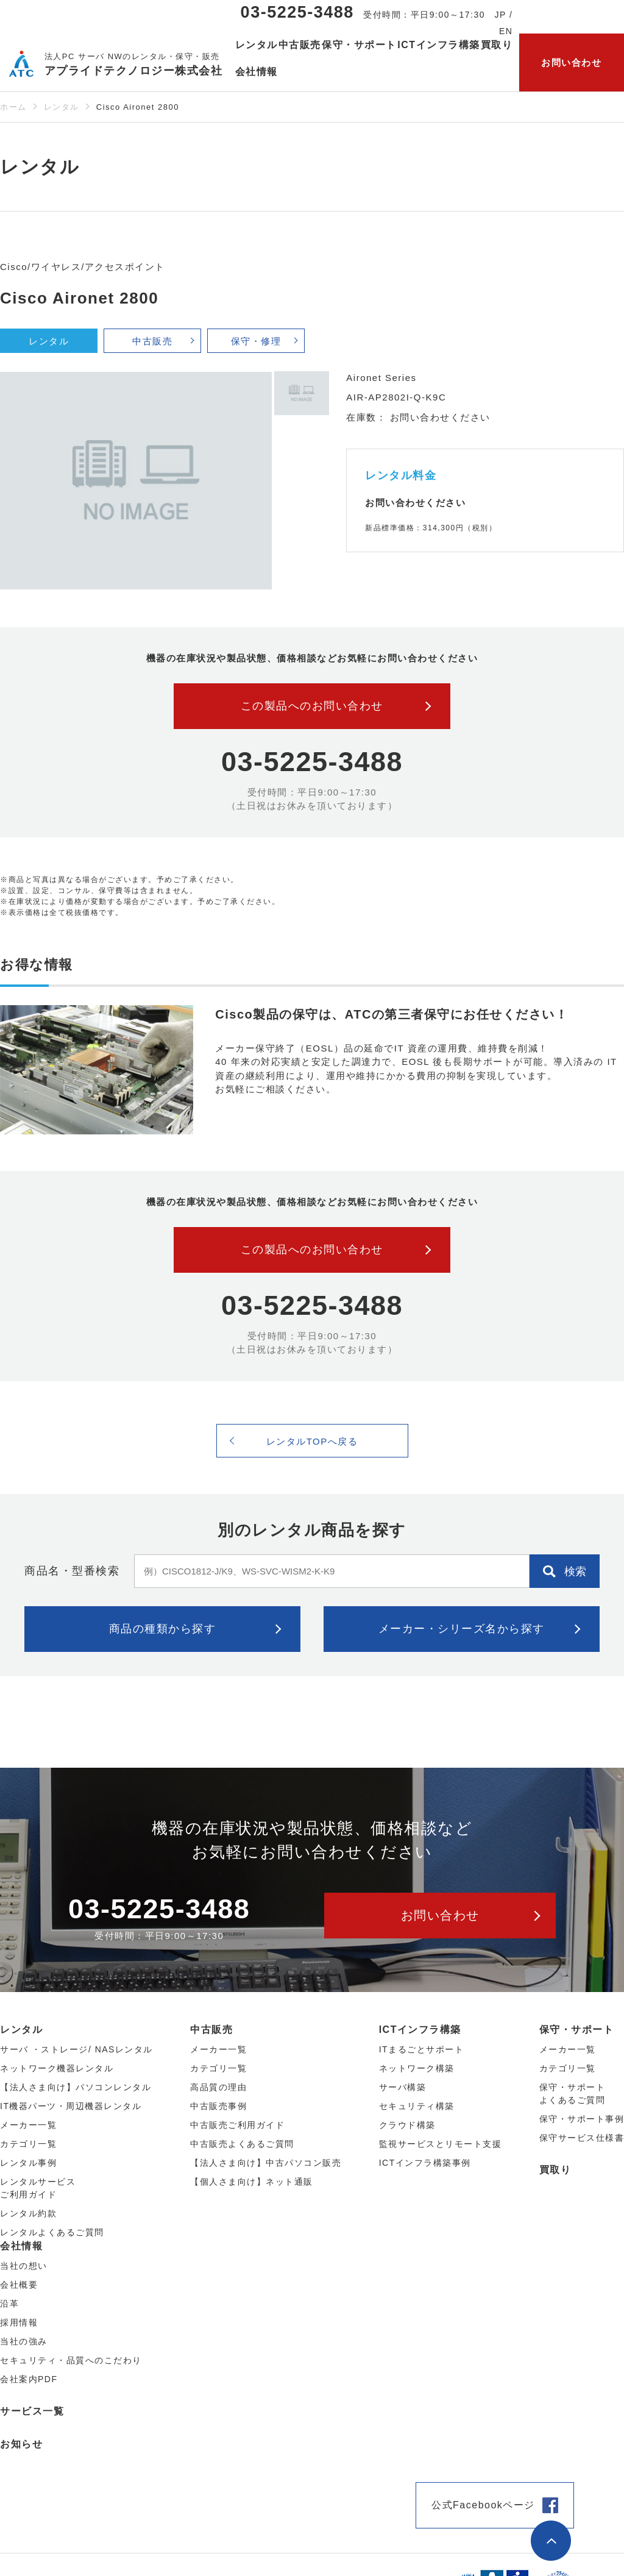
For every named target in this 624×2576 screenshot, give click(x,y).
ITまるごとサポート (421, 2049)
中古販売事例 (218, 2106)
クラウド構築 (407, 2125)
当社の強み (24, 2341)
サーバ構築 (403, 2087)
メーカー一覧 (567, 2049)
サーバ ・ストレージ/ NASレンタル (76, 2049)
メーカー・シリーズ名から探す (461, 1629)
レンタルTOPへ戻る (312, 1441)
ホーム (13, 107)
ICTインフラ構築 (420, 2029)
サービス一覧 (32, 2411)
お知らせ (21, 2444)
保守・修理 (256, 341)
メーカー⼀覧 (28, 2125)
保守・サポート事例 (582, 2119)
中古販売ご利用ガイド (237, 2125)
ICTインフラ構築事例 (425, 2163)
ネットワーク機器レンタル (56, 2068)
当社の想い (24, 2266)
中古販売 (152, 341)
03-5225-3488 (297, 12)
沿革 (9, 2303)
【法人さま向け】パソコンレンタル (75, 2087)
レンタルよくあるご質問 (52, 2232)
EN (505, 31)
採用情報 (19, 2322)
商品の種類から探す (162, 1629)
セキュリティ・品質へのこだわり (71, 2360)
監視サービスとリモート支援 (440, 2144)
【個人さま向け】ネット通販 (251, 2181)
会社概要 (19, 2285)
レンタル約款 (28, 2213)
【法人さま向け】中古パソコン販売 (265, 2163)
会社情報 (21, 2246)
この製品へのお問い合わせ (312, 706)
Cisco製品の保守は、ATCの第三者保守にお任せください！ (391, 1014)
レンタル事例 (28, 2163)
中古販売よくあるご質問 (242, 2144)
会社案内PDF (29, 2379)
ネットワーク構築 (417, 2068)
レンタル (61, 107)
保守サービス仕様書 (582, 2138)
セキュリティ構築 (417, 2106)
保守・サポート (576, 2029)
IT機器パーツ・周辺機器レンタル (70, 2106)
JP (500, 15)
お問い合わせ (571, 62)
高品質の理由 (218, 2087)
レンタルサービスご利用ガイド (38, 2188)
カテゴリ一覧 (567, 2068)
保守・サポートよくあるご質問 (572, 2093)
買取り (497, 45)
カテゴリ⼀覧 (28, 2144)
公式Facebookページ (483, 2505)
